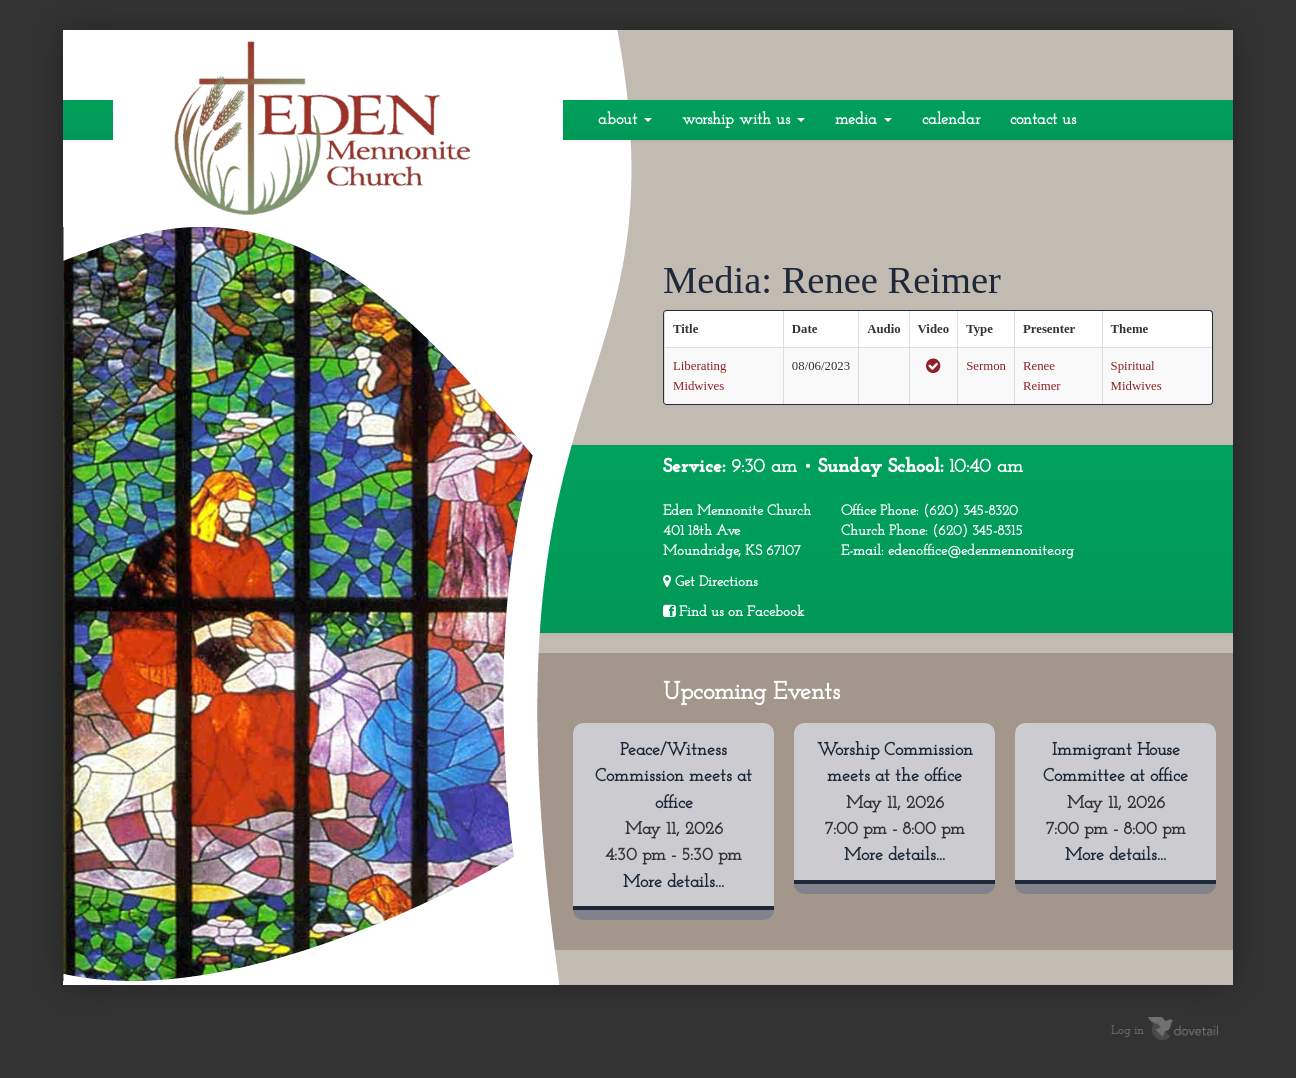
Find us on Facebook (733, 612)
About (625, 120)
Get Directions (710, 582)
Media (863, 120)
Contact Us (1043, 120)
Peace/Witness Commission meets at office (673, 777)
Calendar (951, 120)
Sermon (986, 366)
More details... (673, 882)
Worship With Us (743, 120)
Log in (1127, 1031)
